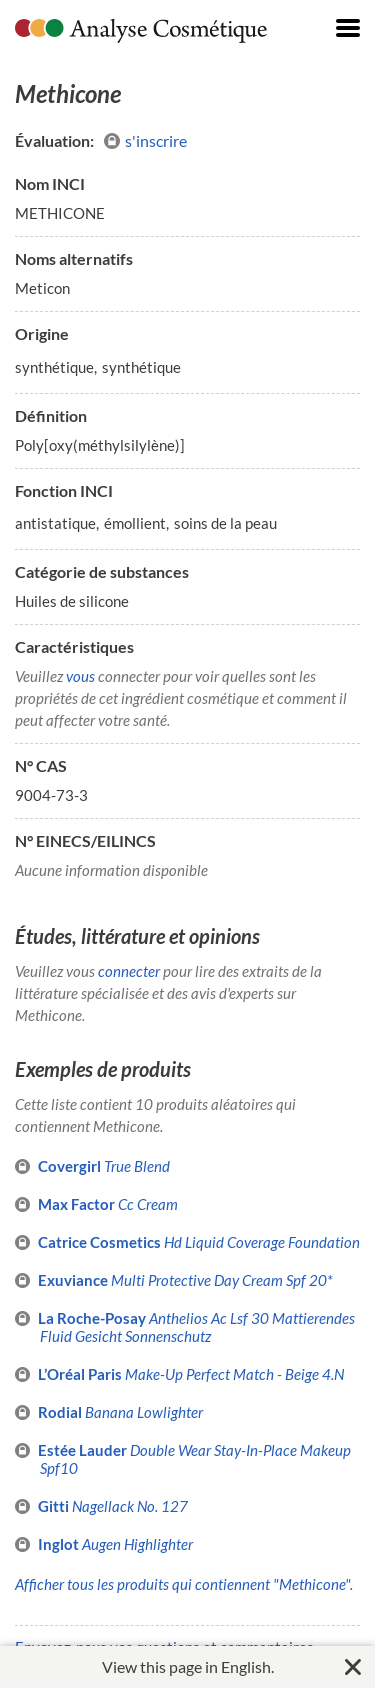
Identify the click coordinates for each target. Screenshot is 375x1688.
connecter (129, 971)
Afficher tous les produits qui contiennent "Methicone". (184, 1584)
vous (80, 676)
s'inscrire (145, 141)
